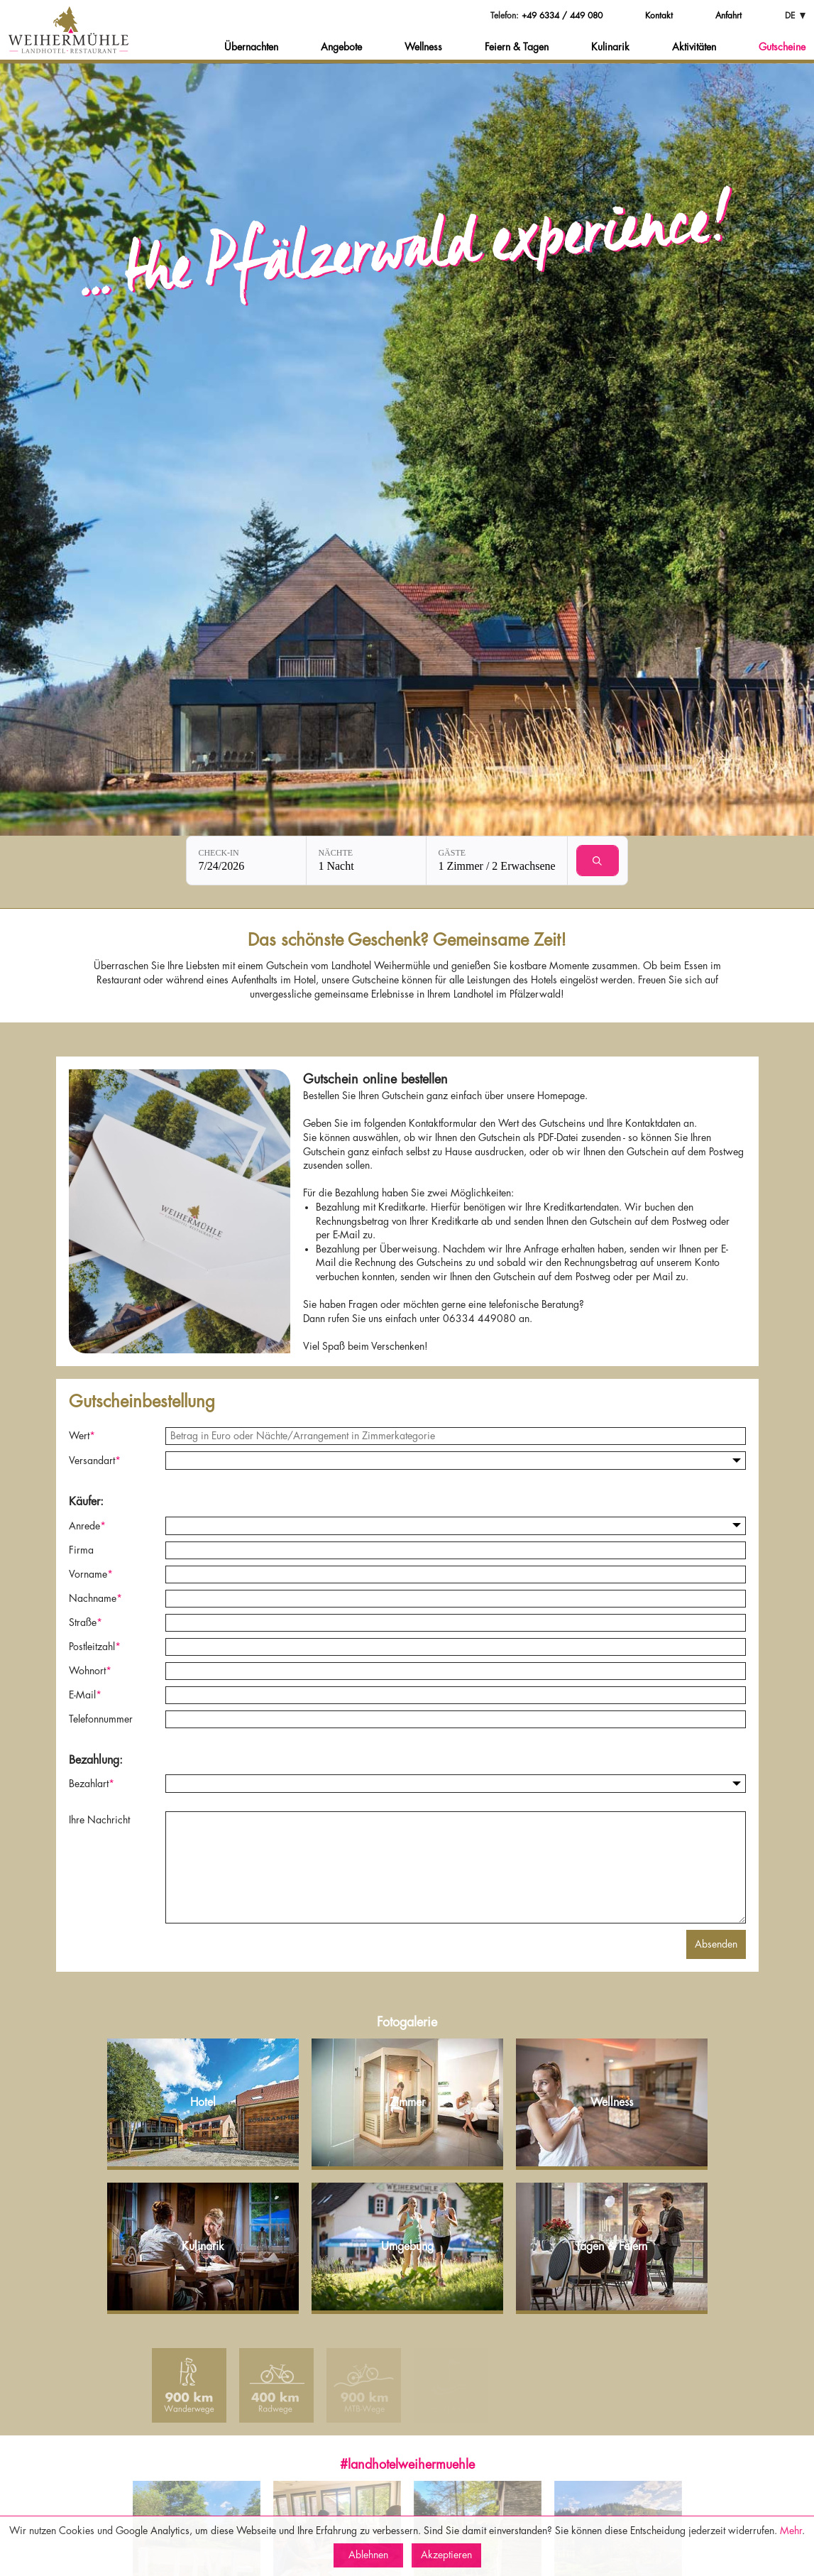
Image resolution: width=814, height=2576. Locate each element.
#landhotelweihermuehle (407, 2464)
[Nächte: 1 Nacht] (366, 860)
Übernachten (251, 47)
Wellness (423, 47)
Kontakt (659, 15)
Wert (82, 1436)
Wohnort (90, 1671)
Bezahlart (91, 1784)
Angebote (341, 47)
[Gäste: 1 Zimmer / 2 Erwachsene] (496, 860)
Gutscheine (782, 47)
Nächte (335, 853)
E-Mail (85, 1695)
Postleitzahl (95, 1647)
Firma (81, 1550)
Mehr (791, 2531)
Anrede (87, 1526)
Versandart (95, 1461)
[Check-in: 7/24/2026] (246, 860)
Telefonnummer (101, 1719)
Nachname (95, 1598)
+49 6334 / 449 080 (562, 15)
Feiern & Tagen (517, 47)
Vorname (91, 1574)
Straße (85, 1622)
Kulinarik (610, 47)
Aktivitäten (694, 47)
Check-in (218, 853)
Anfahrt (728, 15)
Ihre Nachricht (99, 1820)
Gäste (452, 853)
